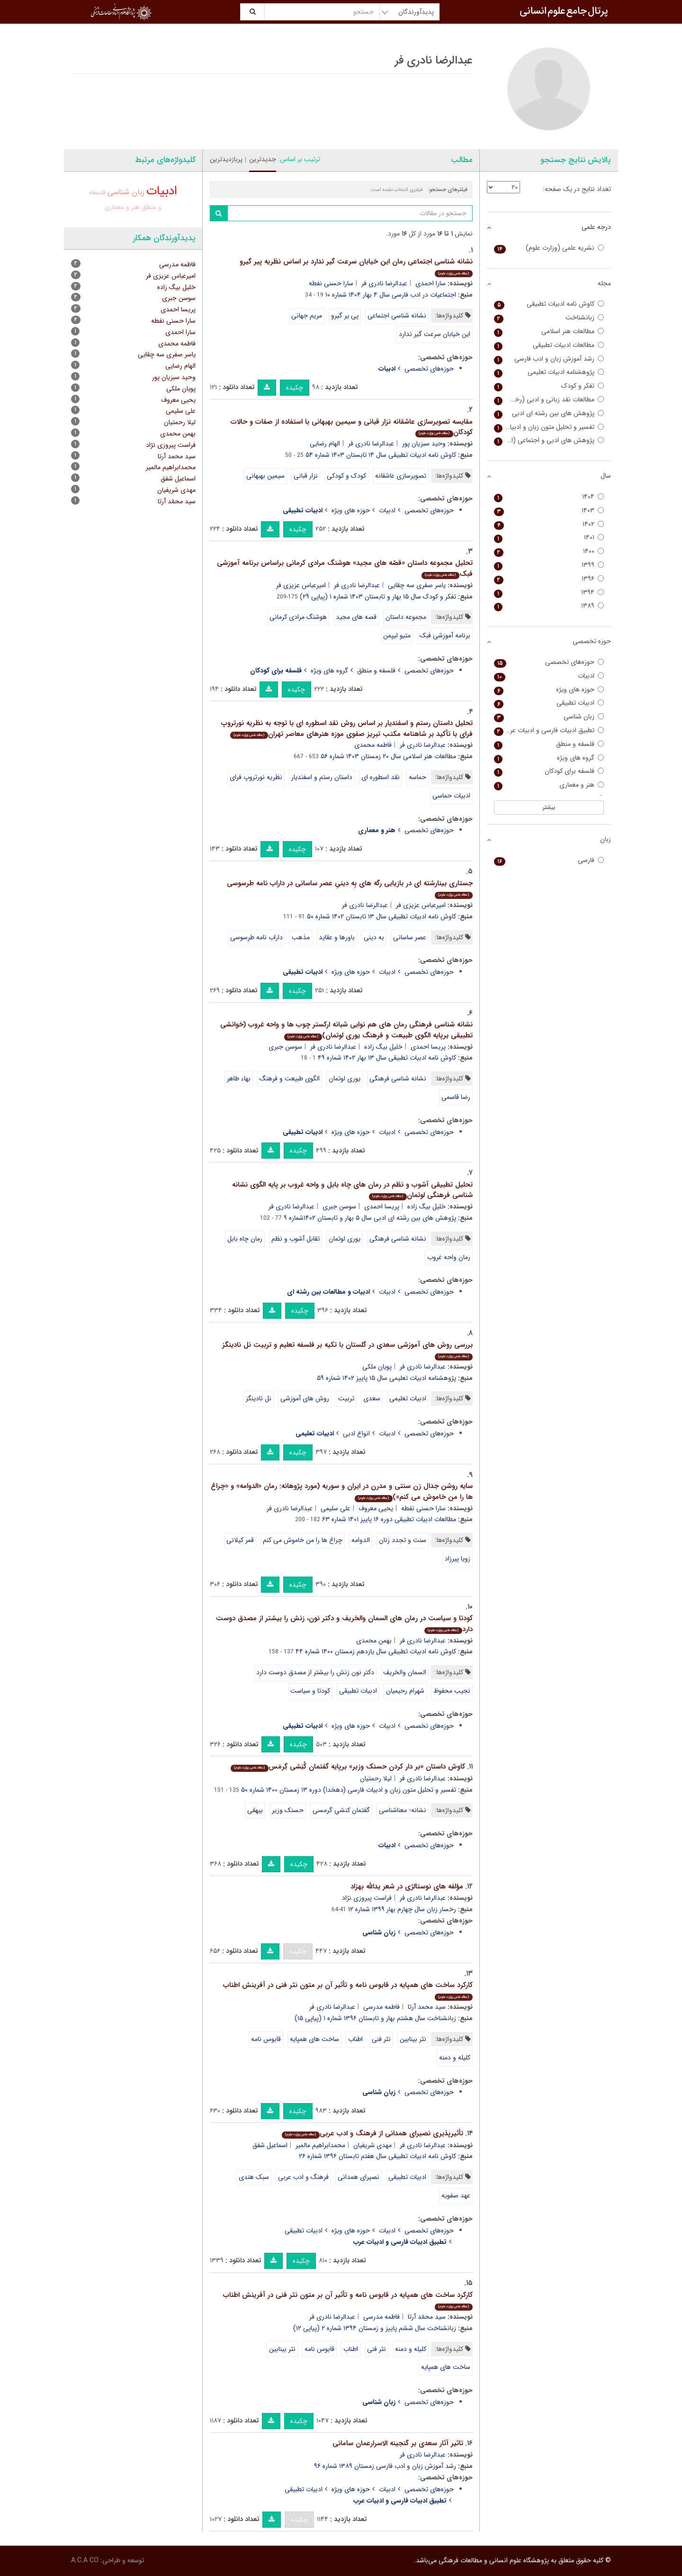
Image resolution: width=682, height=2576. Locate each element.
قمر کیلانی (240, 1540)
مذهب (301, 937)
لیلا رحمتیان (376, 1778)
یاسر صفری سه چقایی (417, 585)
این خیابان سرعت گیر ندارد (434, 334)
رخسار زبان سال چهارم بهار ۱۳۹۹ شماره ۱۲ (402, 1909)
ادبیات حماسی (451, 795)
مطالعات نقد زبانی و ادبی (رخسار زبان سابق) (549, 399)
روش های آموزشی (304, 1398)
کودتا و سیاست (310, 1691)
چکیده (294, 387)
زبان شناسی (126, 192)
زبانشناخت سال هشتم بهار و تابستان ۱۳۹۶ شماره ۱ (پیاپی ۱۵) (375, 2018)
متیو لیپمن (397, 635)
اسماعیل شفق (269, 2145)
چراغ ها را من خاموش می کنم (302, 1540)
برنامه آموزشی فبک (445, 635)
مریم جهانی (306, 315)
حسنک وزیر (288, 1810)
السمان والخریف (404, 1672)
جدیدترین (262, 159)
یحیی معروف (376, 1508)
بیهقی (255, 1810)
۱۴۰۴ (549, 496)
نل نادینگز (258, 1398)
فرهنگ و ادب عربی (303, 2177)
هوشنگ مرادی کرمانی (298, 617)
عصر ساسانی (409, 937)
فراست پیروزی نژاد (367, 1898)
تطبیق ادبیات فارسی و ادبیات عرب (549, 730)
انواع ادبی (356, 1433)
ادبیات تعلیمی (407, 1398)
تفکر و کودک (549, 386)
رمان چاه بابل (244, 1239)
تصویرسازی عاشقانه (400, 476)
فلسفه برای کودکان (549, 771)
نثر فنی (381, 2039)
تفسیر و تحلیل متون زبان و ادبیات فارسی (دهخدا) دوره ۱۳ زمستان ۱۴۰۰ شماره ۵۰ (348, 1790)
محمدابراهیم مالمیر (320, 2145)
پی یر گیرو (345, 315)
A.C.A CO (85, 2560)
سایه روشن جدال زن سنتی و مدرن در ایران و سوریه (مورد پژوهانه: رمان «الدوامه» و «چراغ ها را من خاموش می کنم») (342, 1491)
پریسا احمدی (428, 1047)
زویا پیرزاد (457, 1558)
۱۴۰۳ (549, 510)
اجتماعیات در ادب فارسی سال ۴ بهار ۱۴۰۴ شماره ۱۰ (390, 295)
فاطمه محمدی (373, 745)
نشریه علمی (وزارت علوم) (549, 248)
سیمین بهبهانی (265, 476)
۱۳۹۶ (549, 578)
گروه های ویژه (329, 670)
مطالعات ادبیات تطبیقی (549, 345)
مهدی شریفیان (372, 2145)
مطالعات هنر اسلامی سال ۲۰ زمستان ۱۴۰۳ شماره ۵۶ (388, 756)
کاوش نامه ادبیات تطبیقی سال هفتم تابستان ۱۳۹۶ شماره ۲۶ (377, 2156)
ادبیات (387, 510)
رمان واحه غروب (448, 1257)
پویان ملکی (377, 1366)
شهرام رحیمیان (405, 1691)
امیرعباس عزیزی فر (301, 585)
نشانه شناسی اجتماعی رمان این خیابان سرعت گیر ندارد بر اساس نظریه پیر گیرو (356, 266)
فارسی (549, 860)
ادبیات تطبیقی (358, 1691)
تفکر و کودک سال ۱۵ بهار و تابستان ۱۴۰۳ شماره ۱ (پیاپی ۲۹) (378, 596)
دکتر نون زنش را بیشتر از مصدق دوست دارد (315, 1672)
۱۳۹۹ (549, 565)
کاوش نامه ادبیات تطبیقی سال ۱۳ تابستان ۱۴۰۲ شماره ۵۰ (381, 916)
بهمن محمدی (374, 1640)
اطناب (355, 2039)
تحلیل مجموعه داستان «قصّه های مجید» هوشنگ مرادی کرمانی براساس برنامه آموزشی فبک (345, 568)
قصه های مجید (356, 617)
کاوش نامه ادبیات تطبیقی (549, 304)
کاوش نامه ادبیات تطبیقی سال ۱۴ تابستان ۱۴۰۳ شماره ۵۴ (380, 455)
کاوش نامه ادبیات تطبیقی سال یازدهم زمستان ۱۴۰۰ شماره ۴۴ (376, 1651)
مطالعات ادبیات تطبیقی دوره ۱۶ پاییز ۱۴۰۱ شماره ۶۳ (389, 1519)
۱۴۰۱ (549, 537)
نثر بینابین (413, 2039)
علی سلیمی (335, 1508)
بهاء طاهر (239, 1078)
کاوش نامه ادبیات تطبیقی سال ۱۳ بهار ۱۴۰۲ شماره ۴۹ (387, 1057)
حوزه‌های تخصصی (429, 368)
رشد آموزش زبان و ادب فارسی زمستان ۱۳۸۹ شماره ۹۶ (385, 2466)
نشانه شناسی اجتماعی (397, 315)
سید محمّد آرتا (427, 2317)
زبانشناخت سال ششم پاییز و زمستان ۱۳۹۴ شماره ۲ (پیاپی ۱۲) (374, 2328)
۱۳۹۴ (549, 592)
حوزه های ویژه (351, 510)
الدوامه (360, 1540)
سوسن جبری (285, 1047)
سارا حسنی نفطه (331, 283)
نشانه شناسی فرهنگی (397, 1078)
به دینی (374, 937)
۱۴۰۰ (549, 551)
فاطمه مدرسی (381, 2007)
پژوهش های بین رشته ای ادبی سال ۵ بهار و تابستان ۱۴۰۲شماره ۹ (370, 1218)
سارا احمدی (430, 283)
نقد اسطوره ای (380, 777)
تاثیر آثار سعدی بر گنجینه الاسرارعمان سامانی (397, 2443)
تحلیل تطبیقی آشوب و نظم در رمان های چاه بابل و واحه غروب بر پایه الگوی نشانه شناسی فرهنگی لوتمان (352, 1190)
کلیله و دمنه (454, 2057)
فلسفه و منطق (376, 670)
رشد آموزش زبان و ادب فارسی (549, 359)
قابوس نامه (266, 2039)
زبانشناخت (549, 317)
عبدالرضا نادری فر (384, 283)
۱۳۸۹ (549, 605)
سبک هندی (254, 2177)
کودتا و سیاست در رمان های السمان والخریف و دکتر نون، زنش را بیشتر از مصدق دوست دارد (344, 1624)
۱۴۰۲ (549, 524)
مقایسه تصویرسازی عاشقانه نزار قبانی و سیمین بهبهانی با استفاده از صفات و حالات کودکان (352, 427)
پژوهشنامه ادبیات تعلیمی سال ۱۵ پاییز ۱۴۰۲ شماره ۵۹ (386, 1378)
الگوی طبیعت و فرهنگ (290, 1078)
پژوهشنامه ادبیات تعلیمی (549, 372)
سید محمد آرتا (427, 2007)
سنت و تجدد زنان (402, 1540)
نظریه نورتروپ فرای (256, 777)
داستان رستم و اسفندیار (321, 777)
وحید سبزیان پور (424, 443)
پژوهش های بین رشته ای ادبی (549, 413)
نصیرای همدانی (358, 2177)
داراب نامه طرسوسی (256, 937)
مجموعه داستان (406, 617)
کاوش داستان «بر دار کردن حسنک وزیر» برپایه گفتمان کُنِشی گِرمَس (348, 1766)
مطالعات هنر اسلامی (549, 331)
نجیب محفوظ (451, 1691)
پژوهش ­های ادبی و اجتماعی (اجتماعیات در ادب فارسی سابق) (549, 440)
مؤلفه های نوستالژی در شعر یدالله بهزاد (406, 1886)
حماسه (417, 777)
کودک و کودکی (346, 476)
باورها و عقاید (337, 937)
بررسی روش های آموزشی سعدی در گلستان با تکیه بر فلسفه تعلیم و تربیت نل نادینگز (347, 1350)
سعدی (371, 1398)
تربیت (346, 1398)
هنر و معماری (122, 207)
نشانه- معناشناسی (402, 1810)
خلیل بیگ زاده (383, 1047)
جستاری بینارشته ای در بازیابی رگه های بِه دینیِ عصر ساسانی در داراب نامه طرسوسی (350, 888)
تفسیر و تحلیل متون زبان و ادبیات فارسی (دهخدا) (549, 427)
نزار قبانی (306, 476)
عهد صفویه (455, 2195)
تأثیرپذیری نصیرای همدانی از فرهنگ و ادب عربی (372, 2133)
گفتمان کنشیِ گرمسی (341, 1810)
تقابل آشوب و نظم (295, 1239)
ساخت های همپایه (314, 2039)
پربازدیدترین (226, 159)
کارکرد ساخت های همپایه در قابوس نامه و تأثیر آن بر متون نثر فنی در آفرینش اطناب (348, 1990)
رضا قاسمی (455, 1097)
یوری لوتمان (344, 1078)
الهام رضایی (325, 443)
